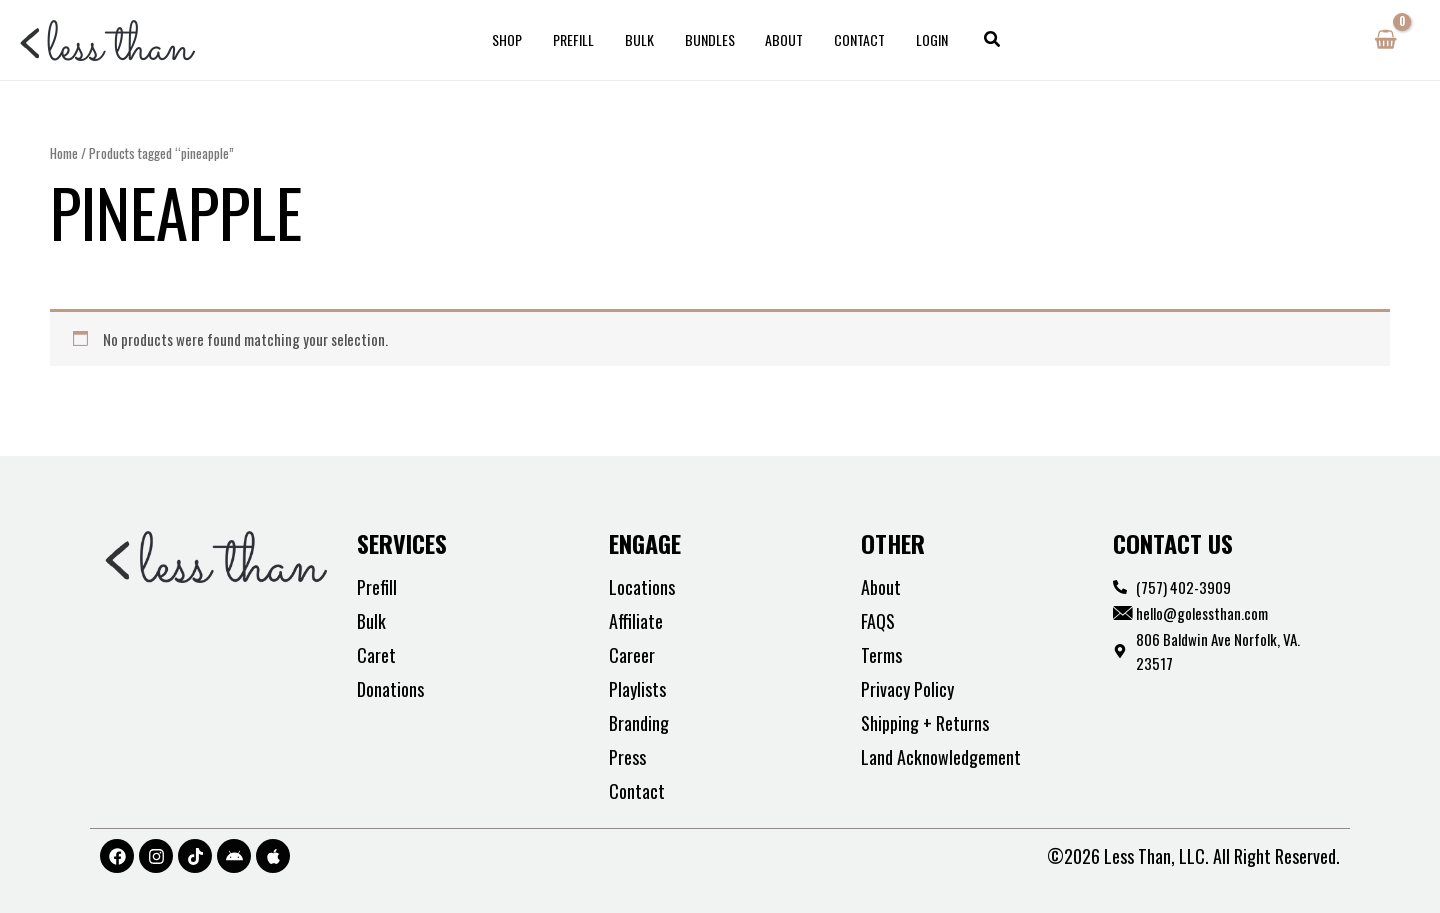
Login (924, 39)
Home (64, 153)
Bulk (642, 39)
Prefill (579, 39)
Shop (516, 39)
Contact (854, 39)
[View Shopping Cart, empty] (1385, 40)
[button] (983, 40)
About (782, 39)
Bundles (710, 39)
